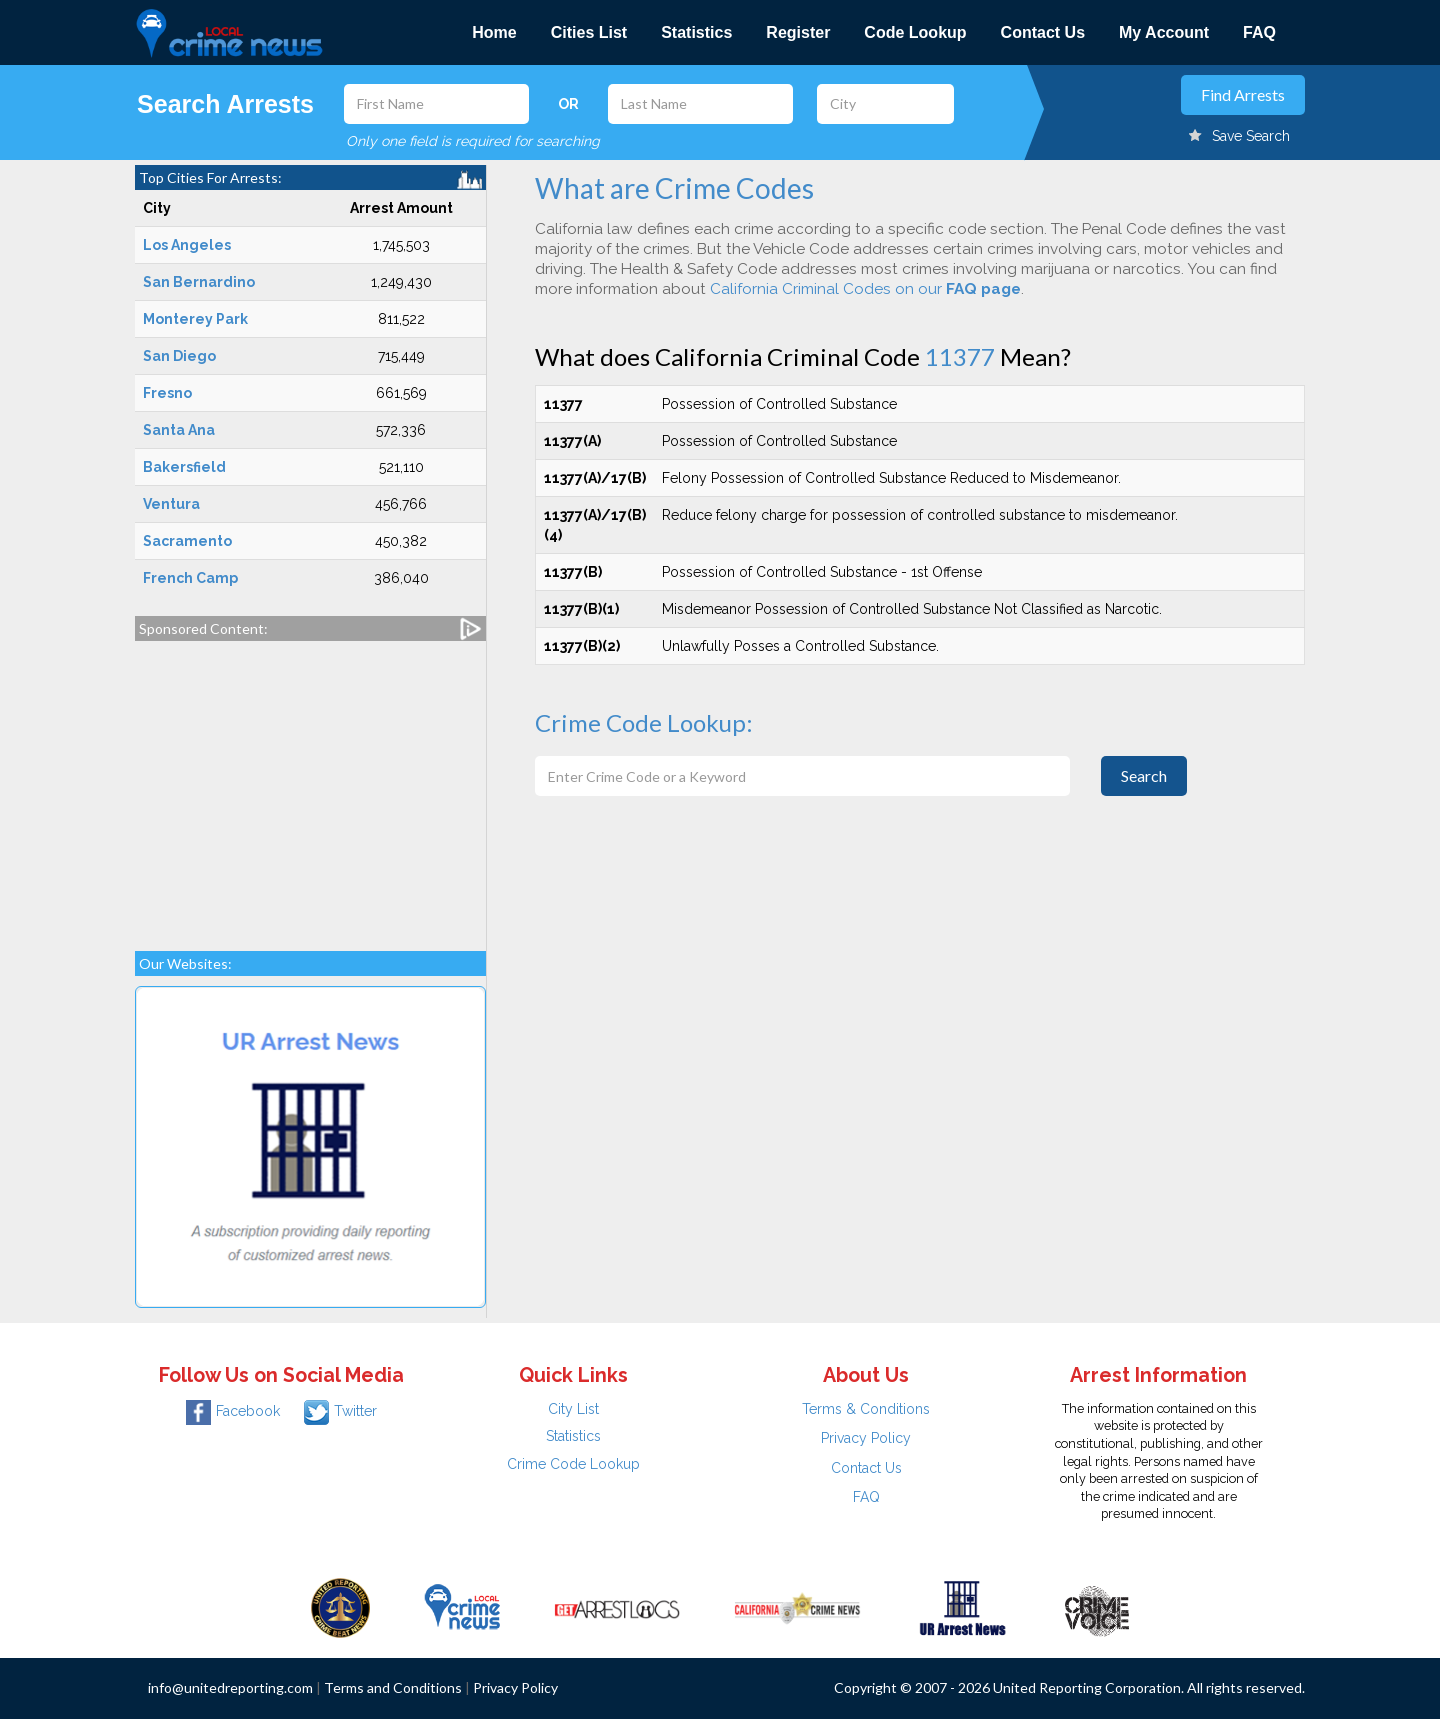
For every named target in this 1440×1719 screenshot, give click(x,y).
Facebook (233, 1411)
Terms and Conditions (393, 1687)
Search (1144, 775)
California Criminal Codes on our (865, 289)
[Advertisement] (310, 786)
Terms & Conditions (866, 1409)
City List (573, 1409)
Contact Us (1043, 32)
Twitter (340, 1411)
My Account (1164, 32)
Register (798, 32)
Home (494, 32)
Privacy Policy (866, 1438)
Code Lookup (915, 32)
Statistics (696, 32)
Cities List (589, 32)
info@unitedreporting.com (230, 1687)
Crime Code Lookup (573, 1464)
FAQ (1259, 32)
